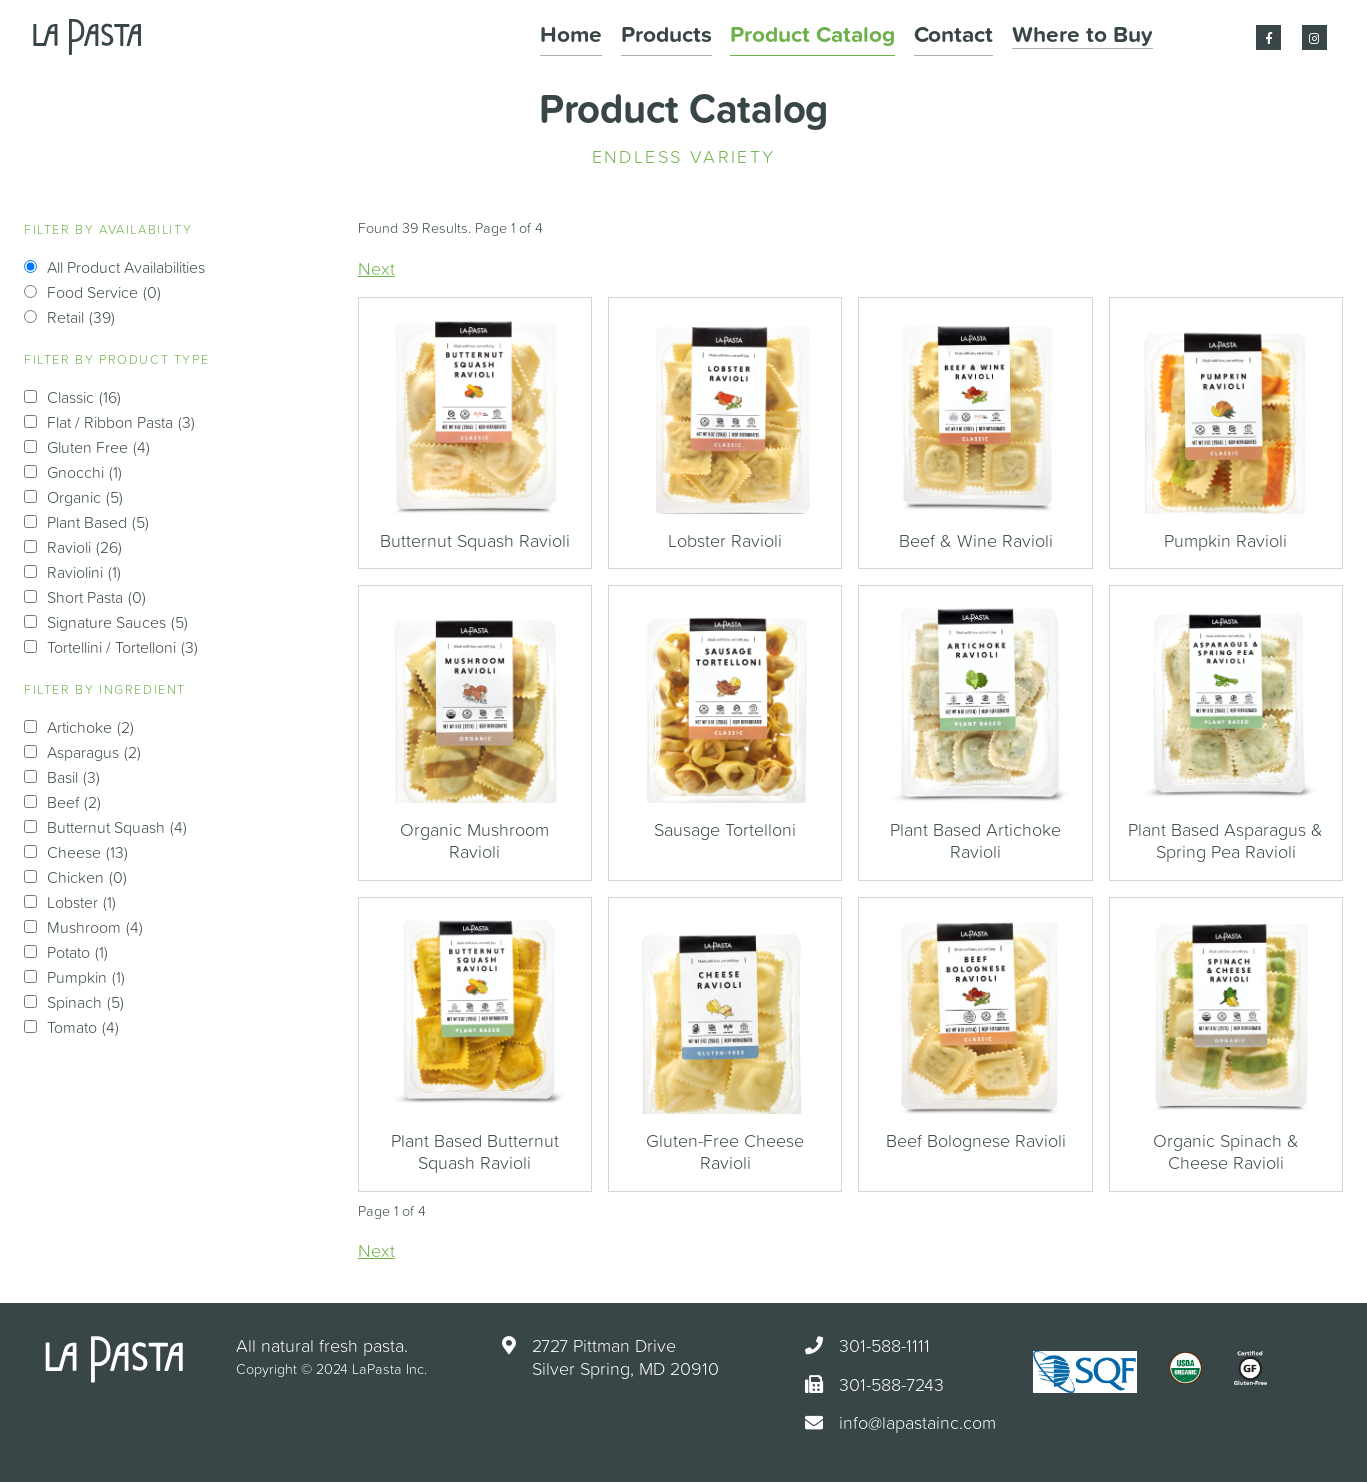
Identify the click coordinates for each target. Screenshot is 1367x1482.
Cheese (87, 852)
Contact (998, 38)
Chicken (87, 877)
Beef (74, 802)
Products (775, 38)
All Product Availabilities (126, 267)
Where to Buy (1101, 38)
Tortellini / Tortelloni (122, 647)
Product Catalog (888, 38)
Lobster (81, 902)
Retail (81, 317)
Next (376, 269)
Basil (73, 777)
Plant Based (98, 522)
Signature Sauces (117, 622)
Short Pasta (96, 597)
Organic (85, 497)
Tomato (83, 1027)
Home (695, 38)
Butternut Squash (117, 827)
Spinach (85, 1002)
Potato (77, 952)
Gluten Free (98, 447)
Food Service (104, 292)
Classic (84, 397)
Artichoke (90, 727)
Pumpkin (86, 977)
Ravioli (84, 547)
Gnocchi (84, 472)
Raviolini (84, 572)
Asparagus (94, 752)
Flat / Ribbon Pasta (121, 422)
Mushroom (95, 927)
